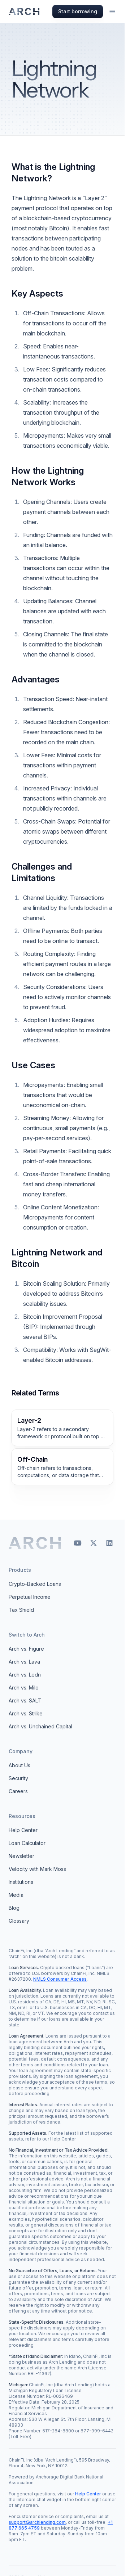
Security (18, 1778)
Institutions (21, 1882)
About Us (19, 1765)
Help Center (23, 1830)
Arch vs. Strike (26, 1713)
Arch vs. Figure (26, 1649)
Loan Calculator (27, 1843)
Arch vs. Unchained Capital (40, 1726)
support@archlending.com (37, 2522)
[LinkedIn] (109, 1543)
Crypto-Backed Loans (35, 1584)
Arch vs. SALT (25, 1700)
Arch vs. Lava (24, 1662)
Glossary (19, 1921)
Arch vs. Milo (24, 1687)
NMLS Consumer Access (60, 1979)
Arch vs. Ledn (25, 1675)
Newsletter (21, 1856)
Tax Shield (21, 1610)
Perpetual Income (30, 1597)
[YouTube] (77, 1543)
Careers (18, 1791)
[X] (93, 1543)
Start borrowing (77, 11)
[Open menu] (112, 11)
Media (16, 1895)
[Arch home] (35, 1543)
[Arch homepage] (24, 11)
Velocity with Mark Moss (37, 1869)
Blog (14, 1908)
